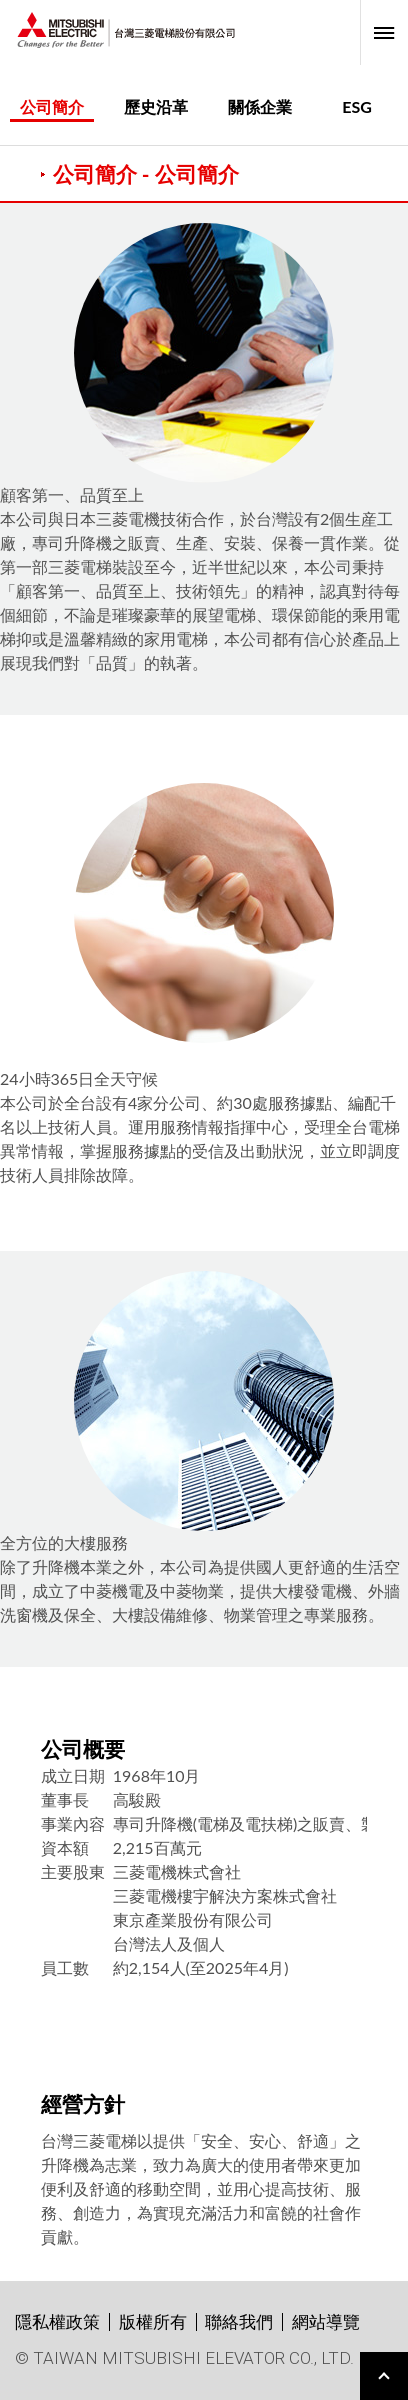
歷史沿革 (156, 106)
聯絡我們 (239, 2322)
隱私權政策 (57, 2322)
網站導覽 (326, 2322)
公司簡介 (52, 106)
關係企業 (260, 106)
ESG (357, 106)
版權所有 (153, 2322)
